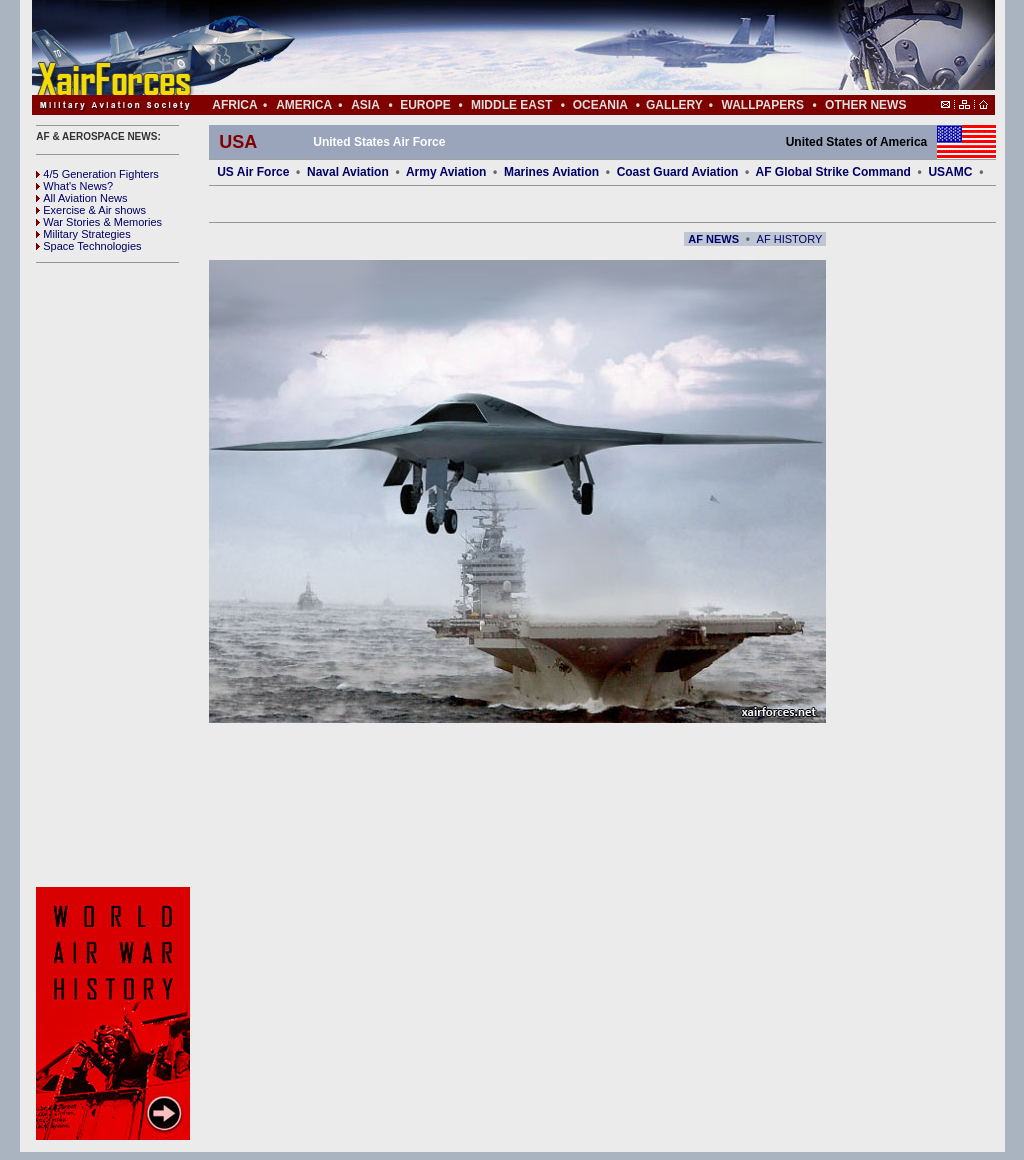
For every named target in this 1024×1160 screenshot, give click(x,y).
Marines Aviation (551, 172)
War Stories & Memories (99, 222)
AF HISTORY (790, 239)
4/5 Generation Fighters (99, 174)
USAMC (950, 172)
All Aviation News (81, 198)
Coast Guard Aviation (678, 172)
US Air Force (253, 172)
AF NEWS (713, 239)
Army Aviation (446, 172)
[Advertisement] (573, 48)
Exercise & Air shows (91, 210)
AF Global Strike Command (833, 172)
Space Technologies (88, 246)
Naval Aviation (348, 172)
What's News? (74, 186)
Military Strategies (83, 234)
